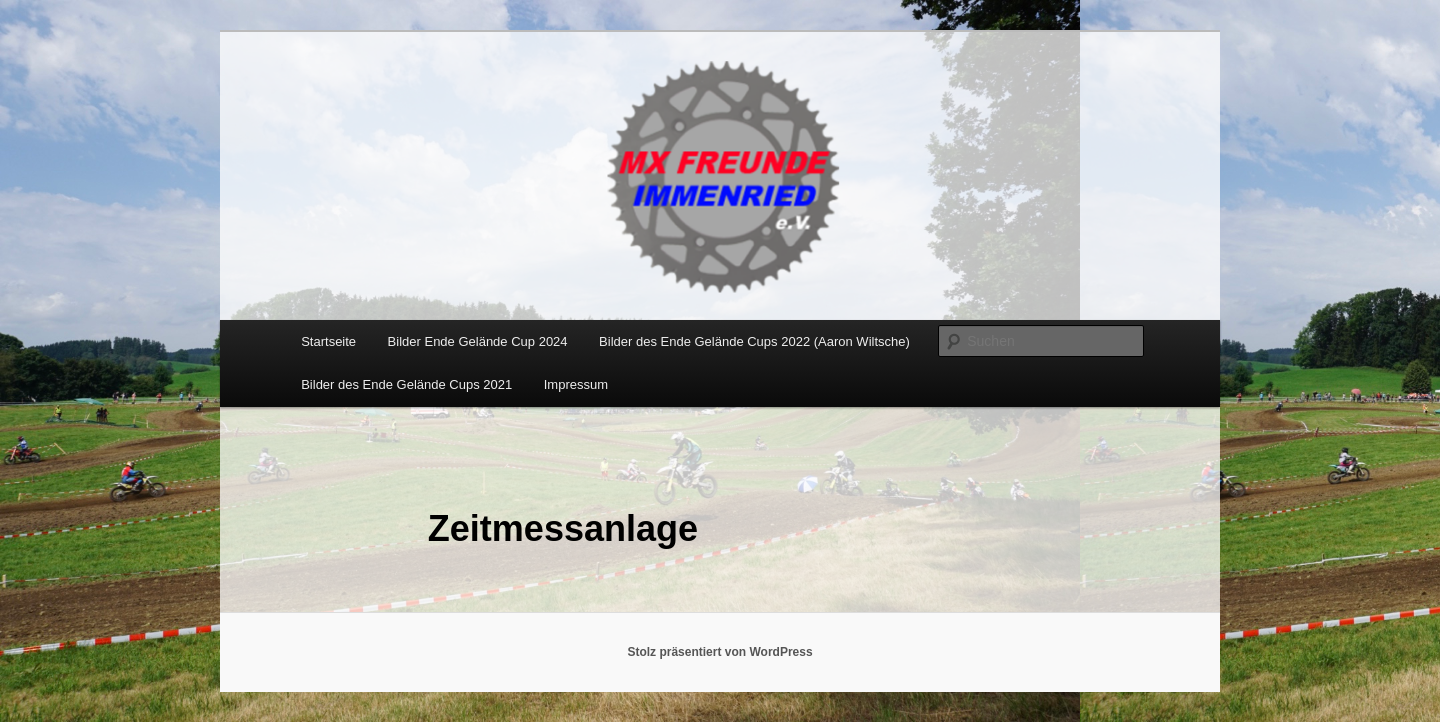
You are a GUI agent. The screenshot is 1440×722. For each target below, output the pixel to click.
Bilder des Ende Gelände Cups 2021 (406, 384)
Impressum (576, 384)
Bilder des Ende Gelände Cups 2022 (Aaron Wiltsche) (754, 341)
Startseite (328, 341)
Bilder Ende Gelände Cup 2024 (478, 341)
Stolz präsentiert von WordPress (719, 652)
